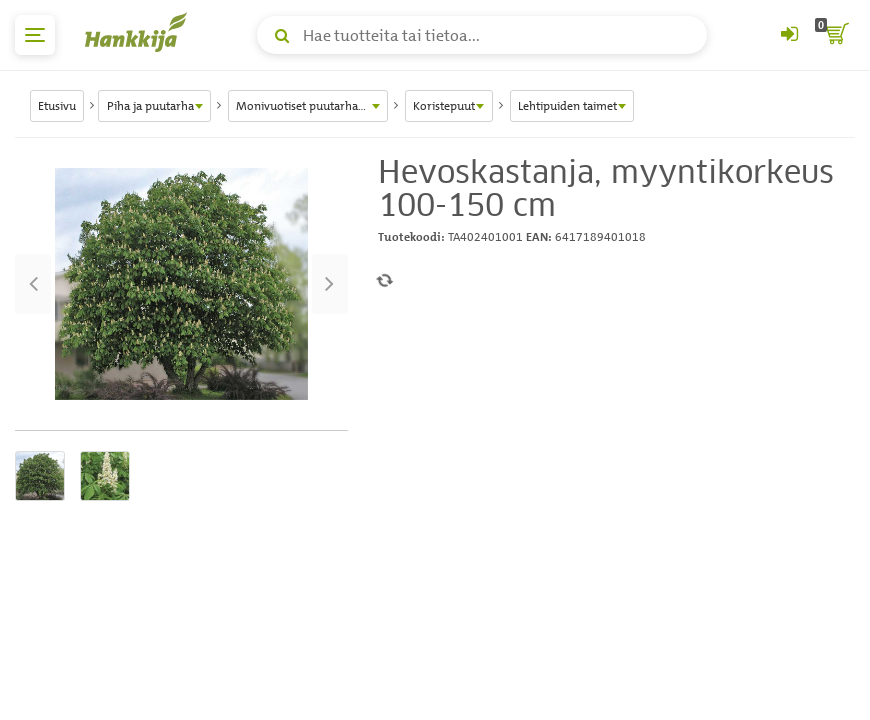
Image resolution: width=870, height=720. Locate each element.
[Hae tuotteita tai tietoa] (482, 35)
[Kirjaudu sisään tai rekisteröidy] (789, 35)
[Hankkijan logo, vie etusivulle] (140, 32)
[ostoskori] (835, 35)
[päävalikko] (35, 35)
